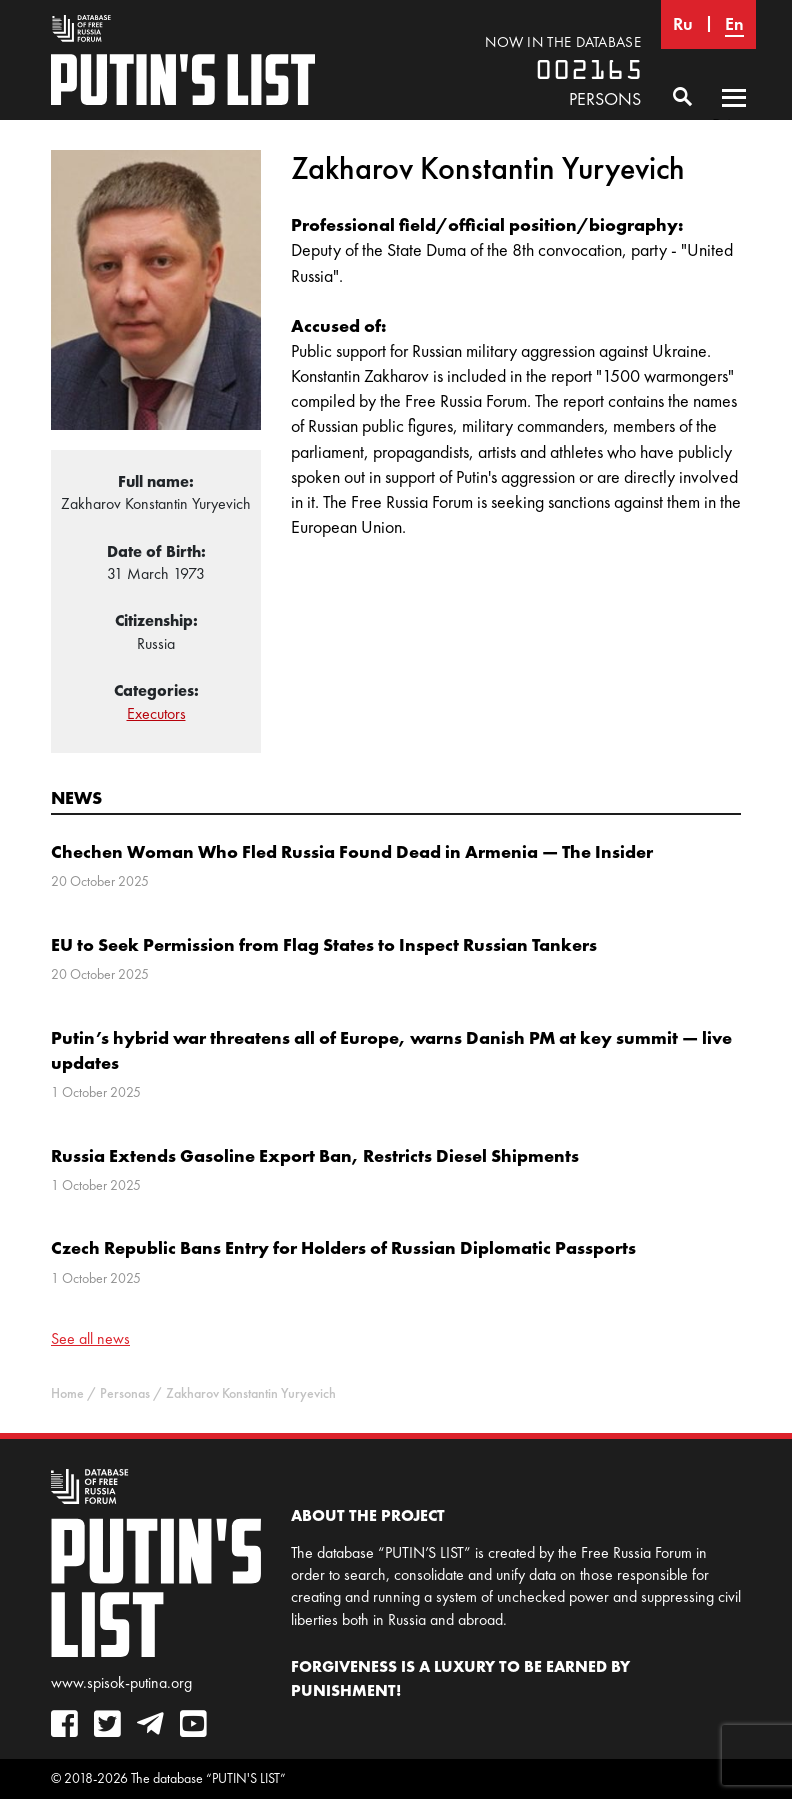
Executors (156, 713)
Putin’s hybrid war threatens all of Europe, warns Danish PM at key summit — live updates (391, 1050)
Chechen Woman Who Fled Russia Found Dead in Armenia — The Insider (352, 851)
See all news (90, 1338)
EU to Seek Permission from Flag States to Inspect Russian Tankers (324, 944)
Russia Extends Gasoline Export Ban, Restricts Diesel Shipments (315, 1155)
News (76, 797)
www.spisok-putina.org (121, 1682)
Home (67, 1393)
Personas (125, 1393)
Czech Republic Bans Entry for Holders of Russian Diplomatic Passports (343, 1247)
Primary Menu (734, 117)
